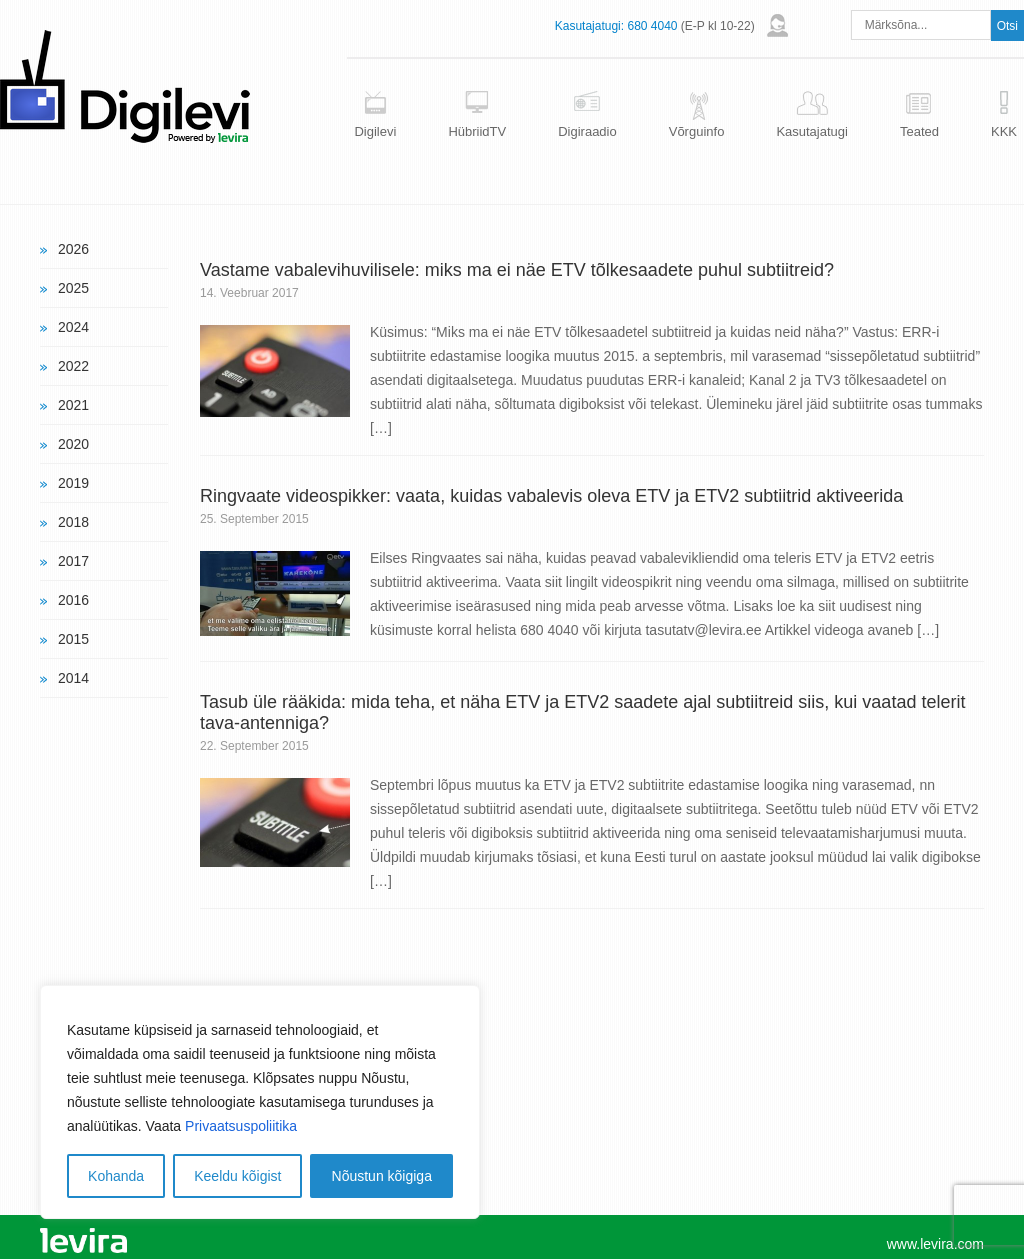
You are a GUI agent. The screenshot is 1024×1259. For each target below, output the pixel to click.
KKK (1004, 131)
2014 (73, 678)
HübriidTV (477, 131)
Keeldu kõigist (237, 1176)
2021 (73, 405)
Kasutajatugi (812, 131)
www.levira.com (935, 1244)
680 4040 (652, 26)
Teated (919, 131)
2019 (73, 483)
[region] (260, 1102)
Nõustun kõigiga (382, 1176)
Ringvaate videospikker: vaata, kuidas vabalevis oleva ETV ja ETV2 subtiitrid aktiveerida (551, 496)
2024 (73, 327)
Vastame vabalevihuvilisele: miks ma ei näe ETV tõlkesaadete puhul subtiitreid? (517, 270)
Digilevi (375, 131)
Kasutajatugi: (589, 26)
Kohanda (116, 1176)
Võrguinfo (697, 131)
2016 (73, 600)
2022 (73, 366)
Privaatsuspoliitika (241, 1126)
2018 (73, 522)
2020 (73, 444)
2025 (73, 288)
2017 (73, 561)
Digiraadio (587, 131)
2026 (73, 249)
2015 (73, 639)
